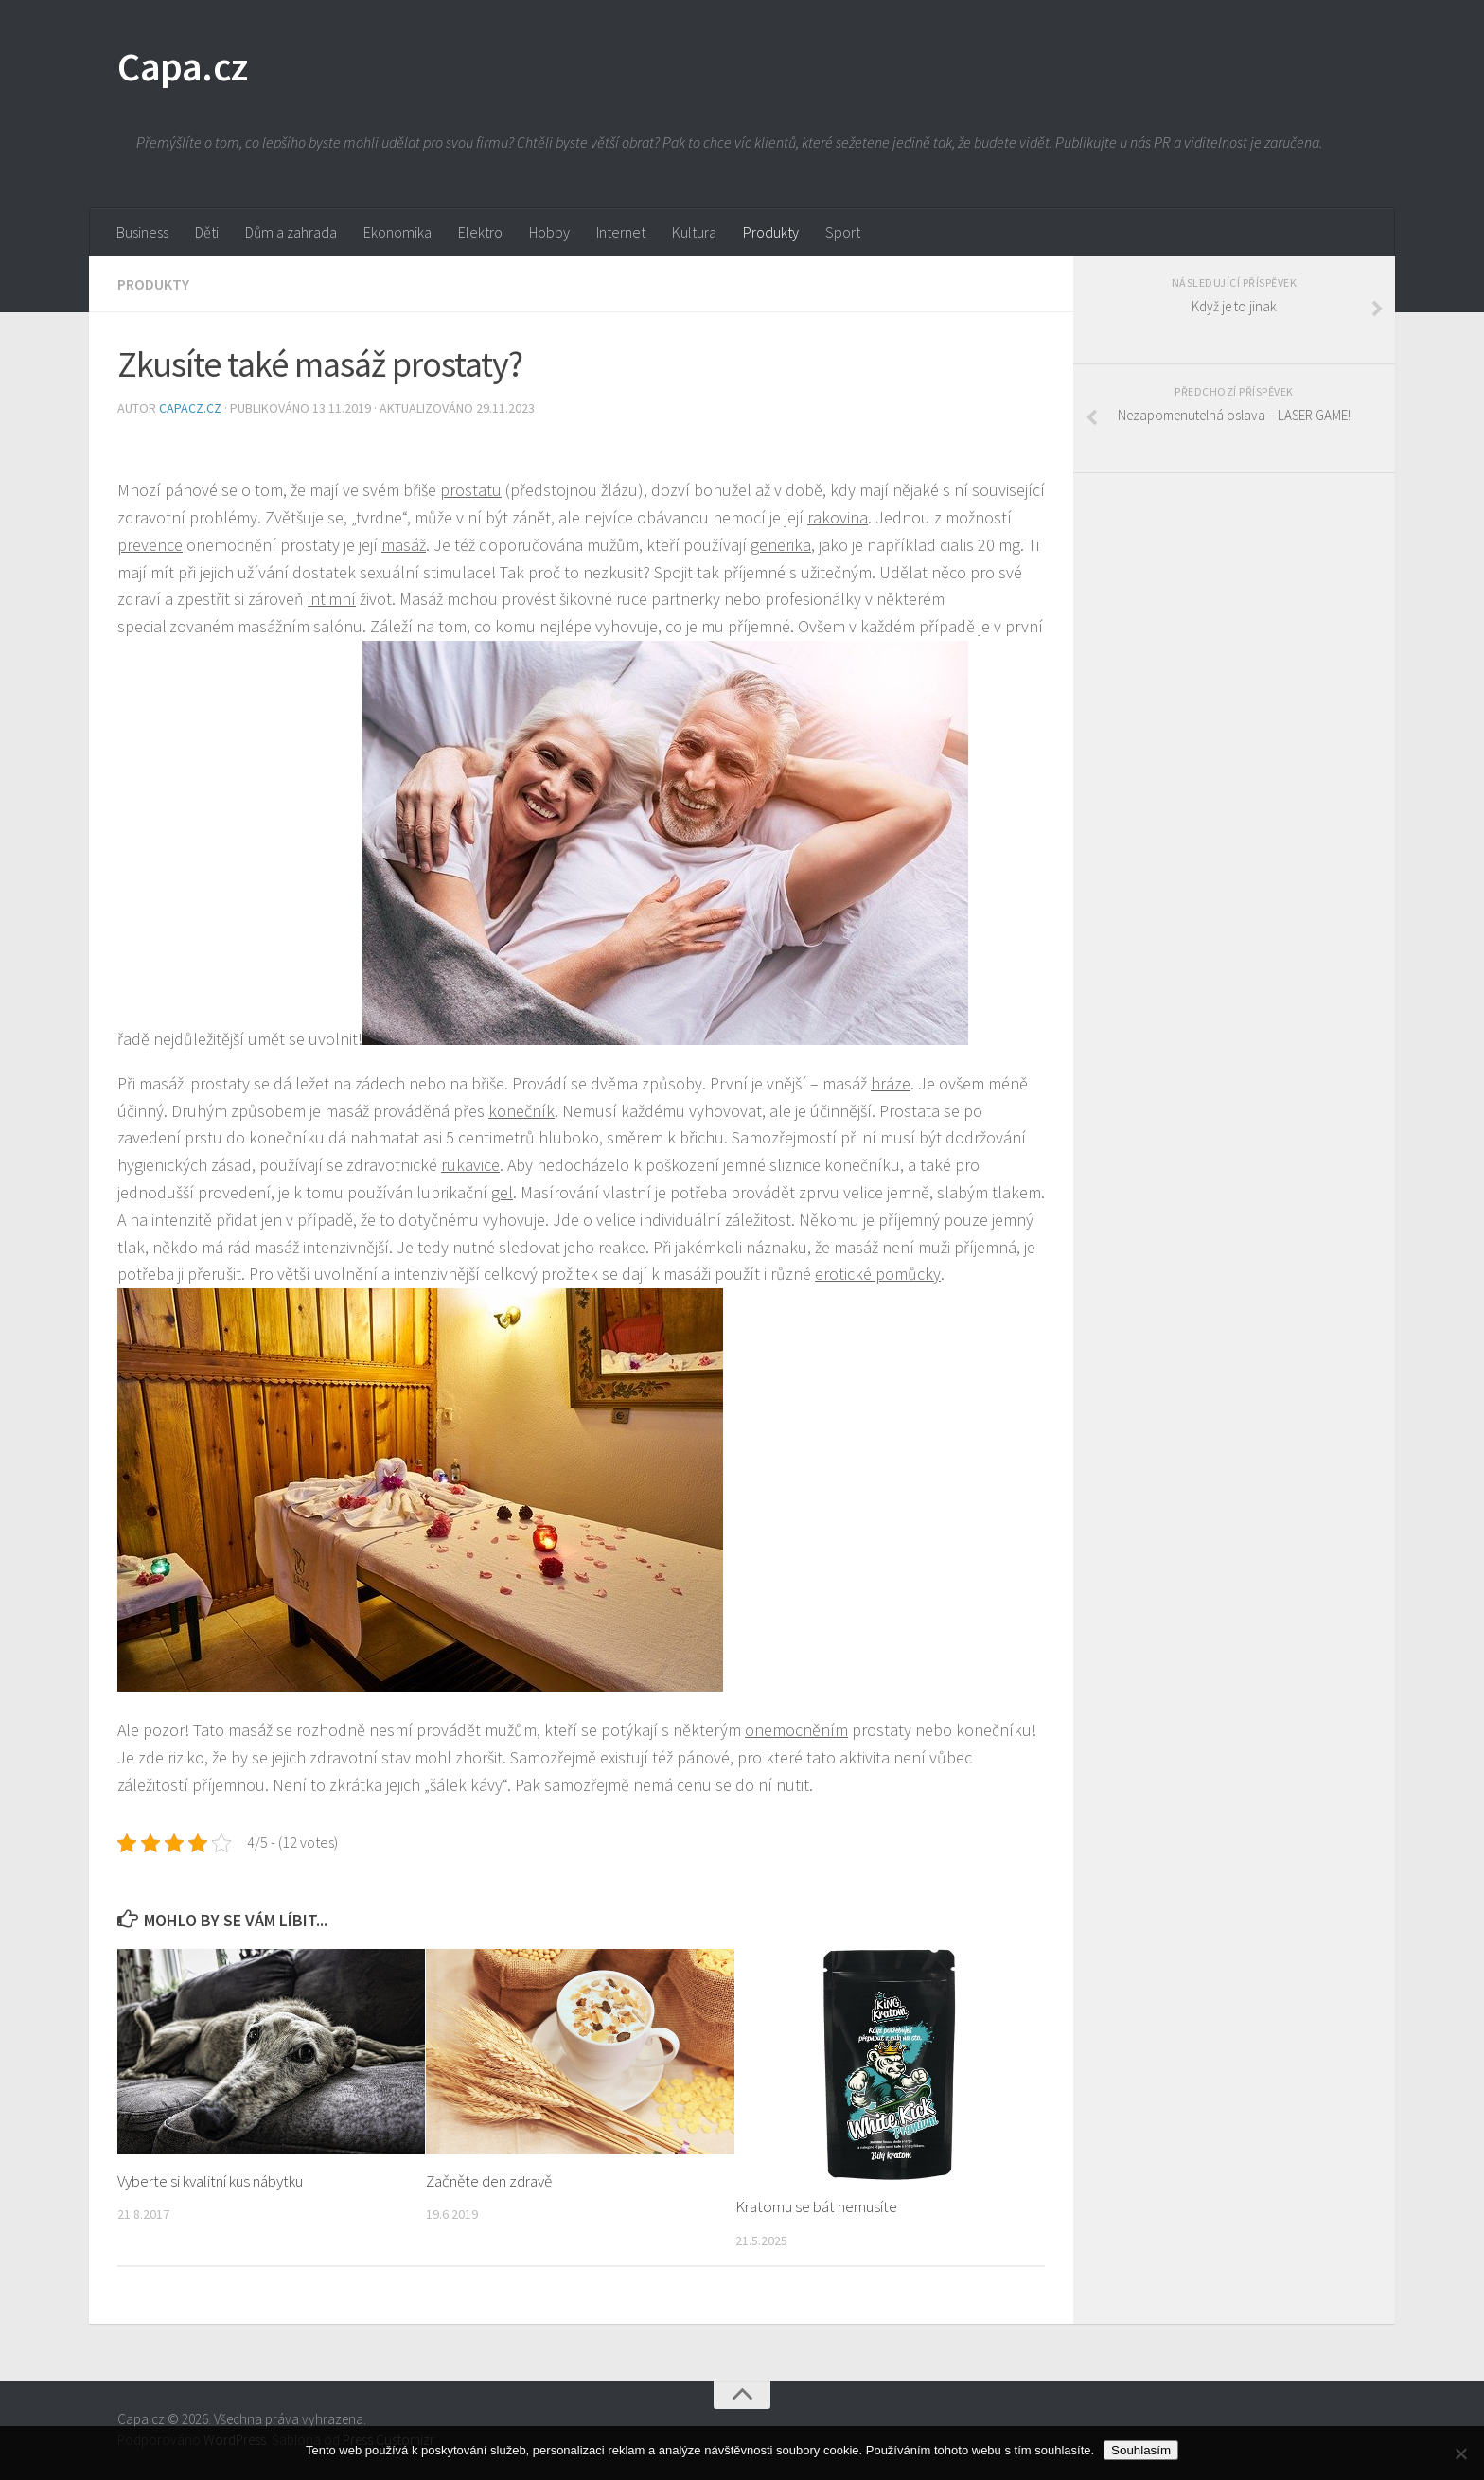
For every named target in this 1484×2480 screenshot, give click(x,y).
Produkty (771, 231)
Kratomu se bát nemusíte (816, 2206)
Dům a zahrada (291, 231)
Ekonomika (397, 231)
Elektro (480, 231)
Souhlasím (1141, 2450)
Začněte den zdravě (489, 2180)
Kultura (694, 231)
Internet (620, 231)
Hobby (549, 231)
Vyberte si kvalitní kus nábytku (210, 2180)
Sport (842, 231)
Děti (207, 231)
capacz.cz (191, 407)
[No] (1460, 2453)
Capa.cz (182, 66)
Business (142, 231)
